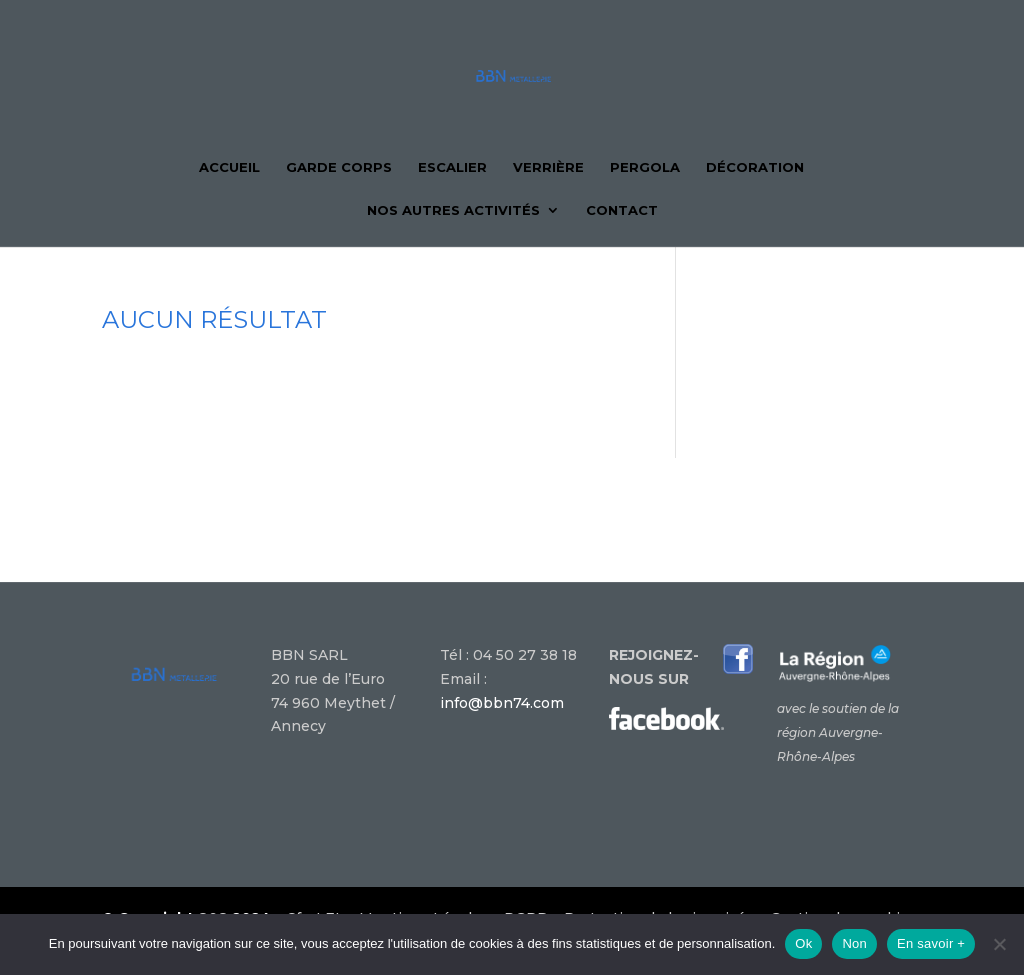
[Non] (999, 944)
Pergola (645, 167)
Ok (803, 943)
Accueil (229, 167)
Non (854, 943)
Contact (622, 210)
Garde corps (339, 167)
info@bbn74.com (502, 703)
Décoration (755, 167)
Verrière (548, 167)
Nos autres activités (453, 210)
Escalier (452, 167)
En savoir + (931, 943)
